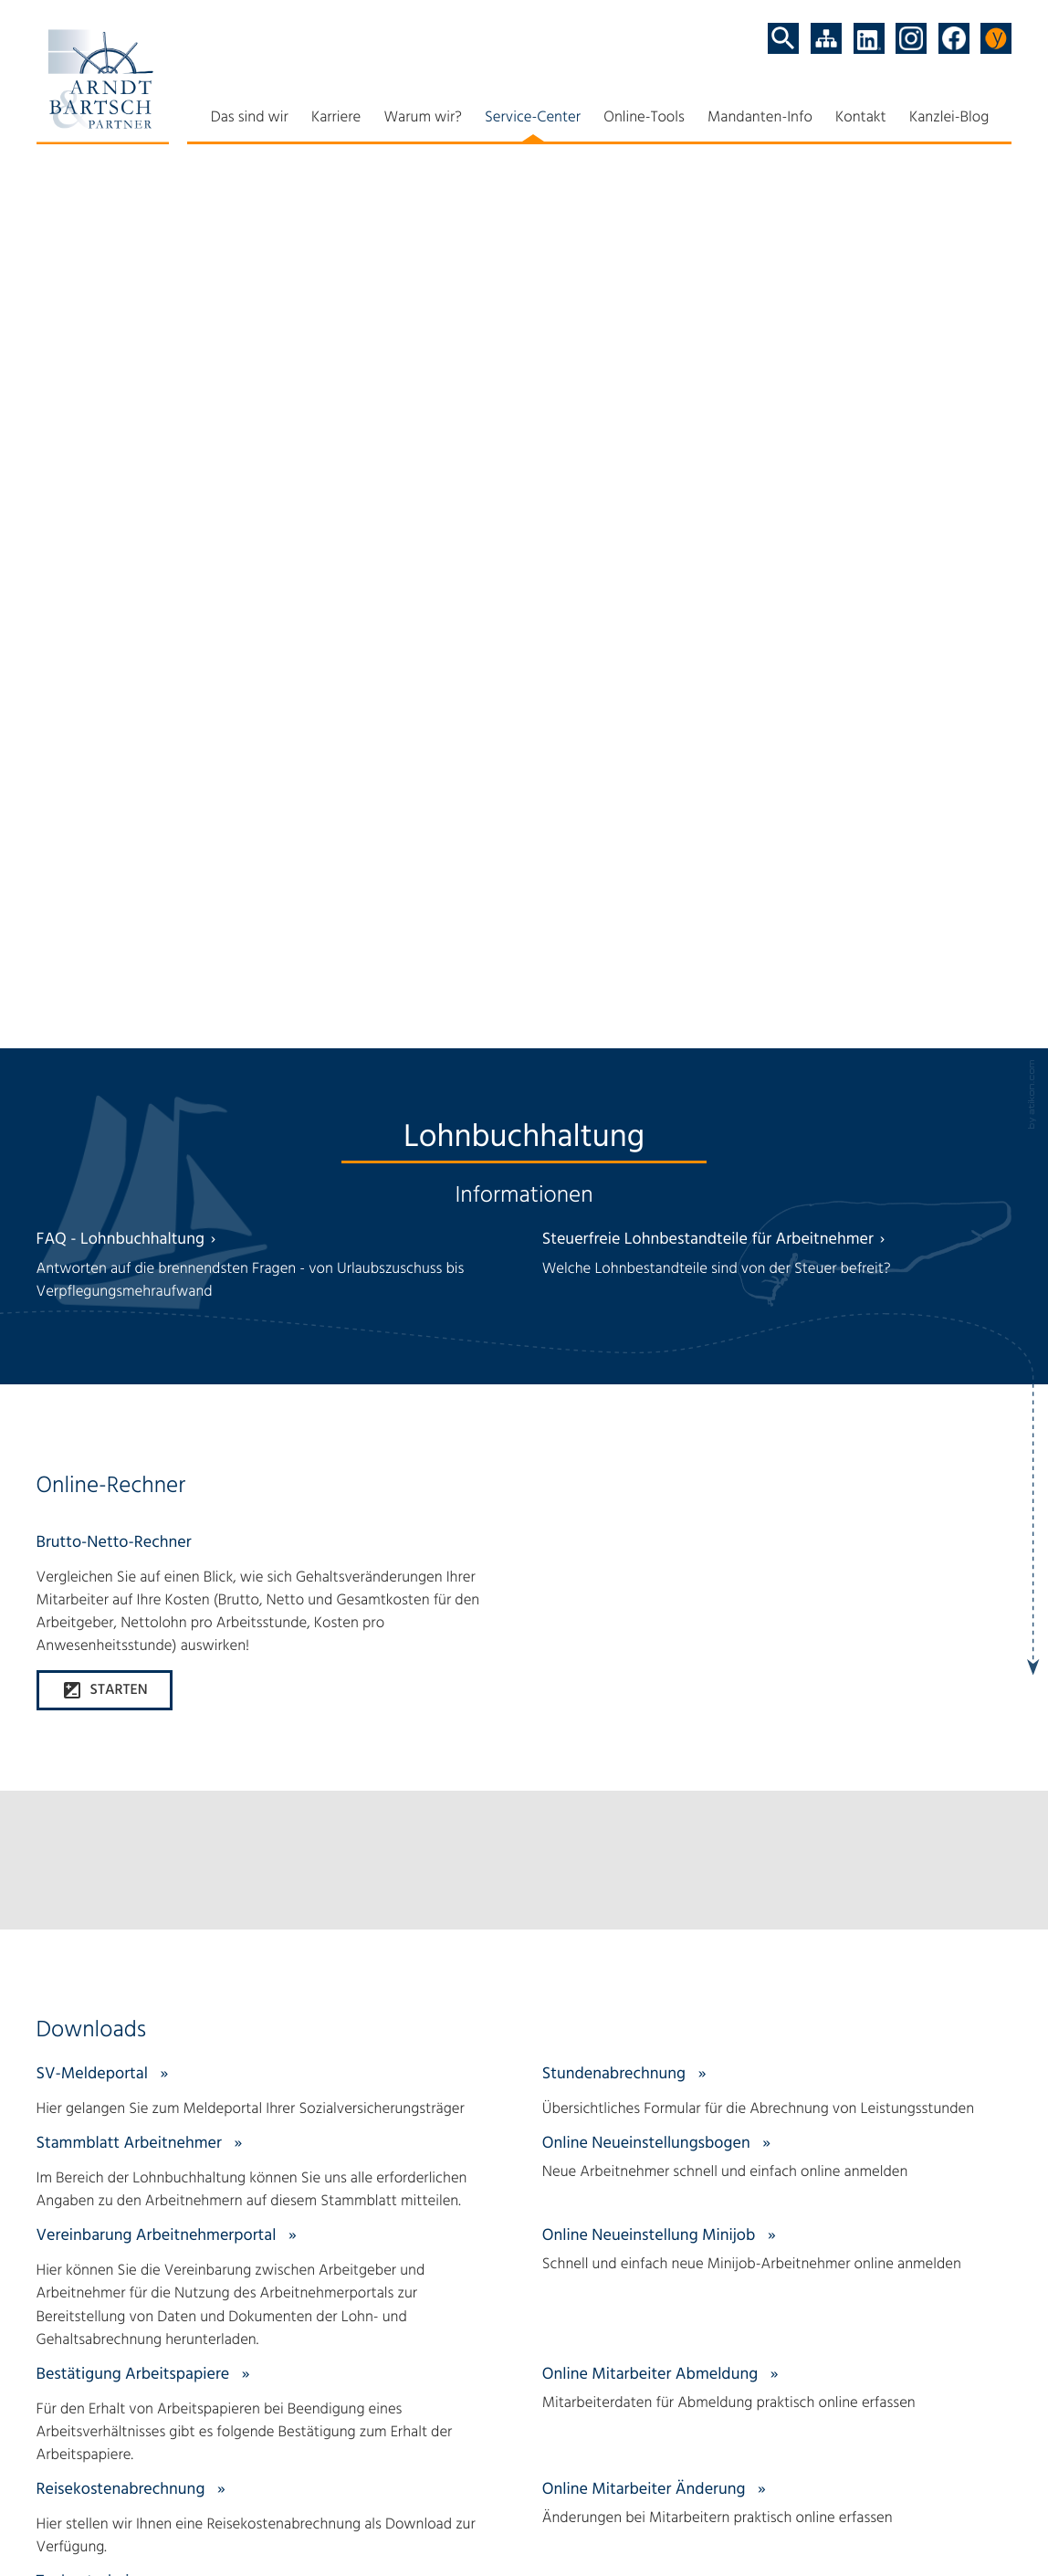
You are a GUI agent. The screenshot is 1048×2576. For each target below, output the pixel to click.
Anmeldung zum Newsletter (819, 2500)
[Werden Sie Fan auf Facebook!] (953, 38)
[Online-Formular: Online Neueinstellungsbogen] (777, 1116)
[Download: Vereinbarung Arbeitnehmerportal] (272, 1246)
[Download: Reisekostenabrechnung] (272, 1477)
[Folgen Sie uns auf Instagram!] (911, 38)
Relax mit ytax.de (783, 2431)
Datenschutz (77, 2500)
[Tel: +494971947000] (113, 2443)
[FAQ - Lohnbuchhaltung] (272, 224)
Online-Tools (644, 118)
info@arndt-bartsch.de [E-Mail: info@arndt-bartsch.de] (159, 2466)
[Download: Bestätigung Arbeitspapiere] (272, 1373)
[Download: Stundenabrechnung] (777, 1050)
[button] (105, 642)
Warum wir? (422, 118)
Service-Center (533, 118)
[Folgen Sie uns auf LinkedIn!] (869, 38)
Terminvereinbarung (793, 2478)
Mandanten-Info (759, 118)
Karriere (336, 118)
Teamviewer (768, 2455)
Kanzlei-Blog (949, 118)
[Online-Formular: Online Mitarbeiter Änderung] (777, 1462)
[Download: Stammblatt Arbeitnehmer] (272, 1131)
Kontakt (860, 118)
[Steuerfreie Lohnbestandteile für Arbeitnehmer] (777, 212)
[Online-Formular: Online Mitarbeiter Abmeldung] (777, 1347)
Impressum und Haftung (220, 2500)
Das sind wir (249, 118)
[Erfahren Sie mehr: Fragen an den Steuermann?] (524, 1865)
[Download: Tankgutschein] (272, 1558)
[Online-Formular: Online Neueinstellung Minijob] (777, 1208)
